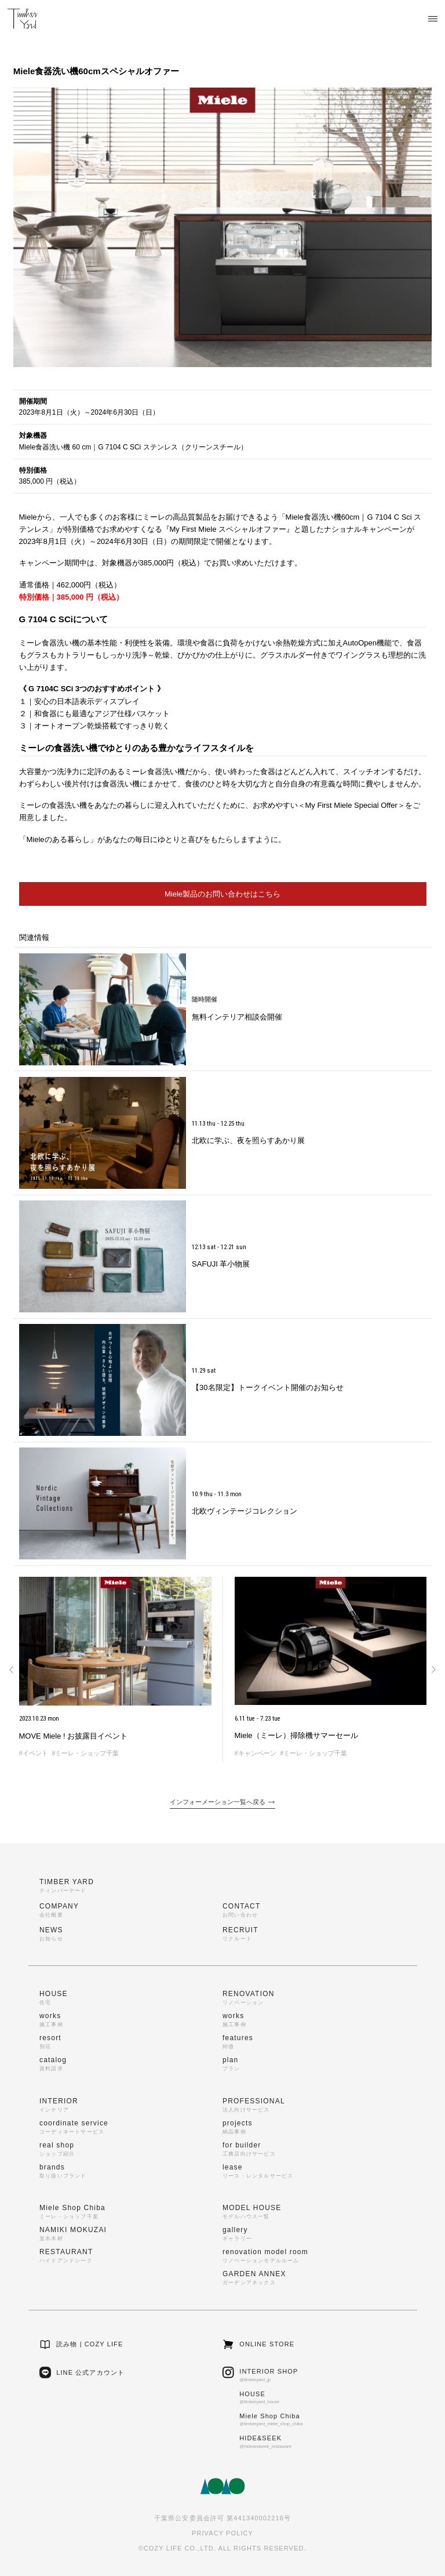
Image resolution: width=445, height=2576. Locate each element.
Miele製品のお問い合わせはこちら (222, 894)
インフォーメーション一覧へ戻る (222, 1802)
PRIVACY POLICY (222, 2533)
